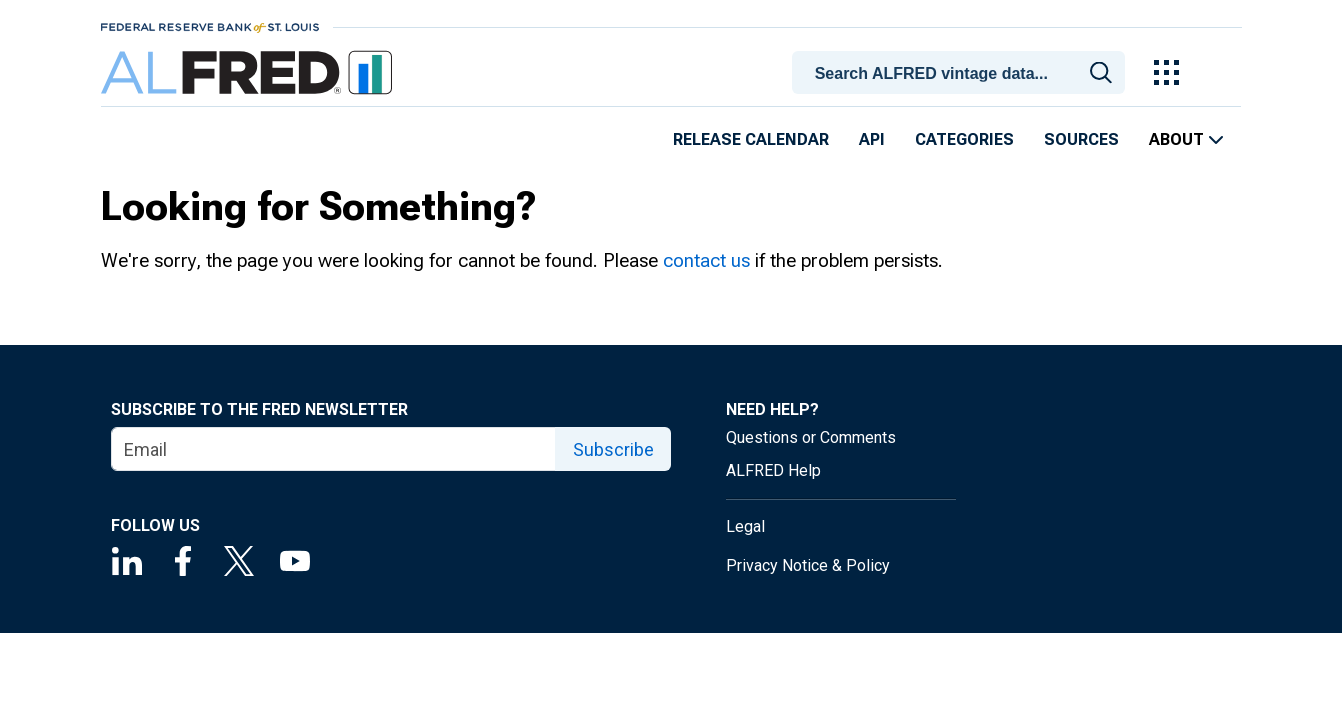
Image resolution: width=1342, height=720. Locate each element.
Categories (964, 139)
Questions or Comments (811, 437)
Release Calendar (751, 139)
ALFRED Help (773, 470)
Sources (1081, 139)
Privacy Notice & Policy (808, 565)
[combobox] (962, 71)
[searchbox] (962, 74)
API (872, 139)
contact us (706, 260)
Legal (745, 526)
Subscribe (613, 449)
